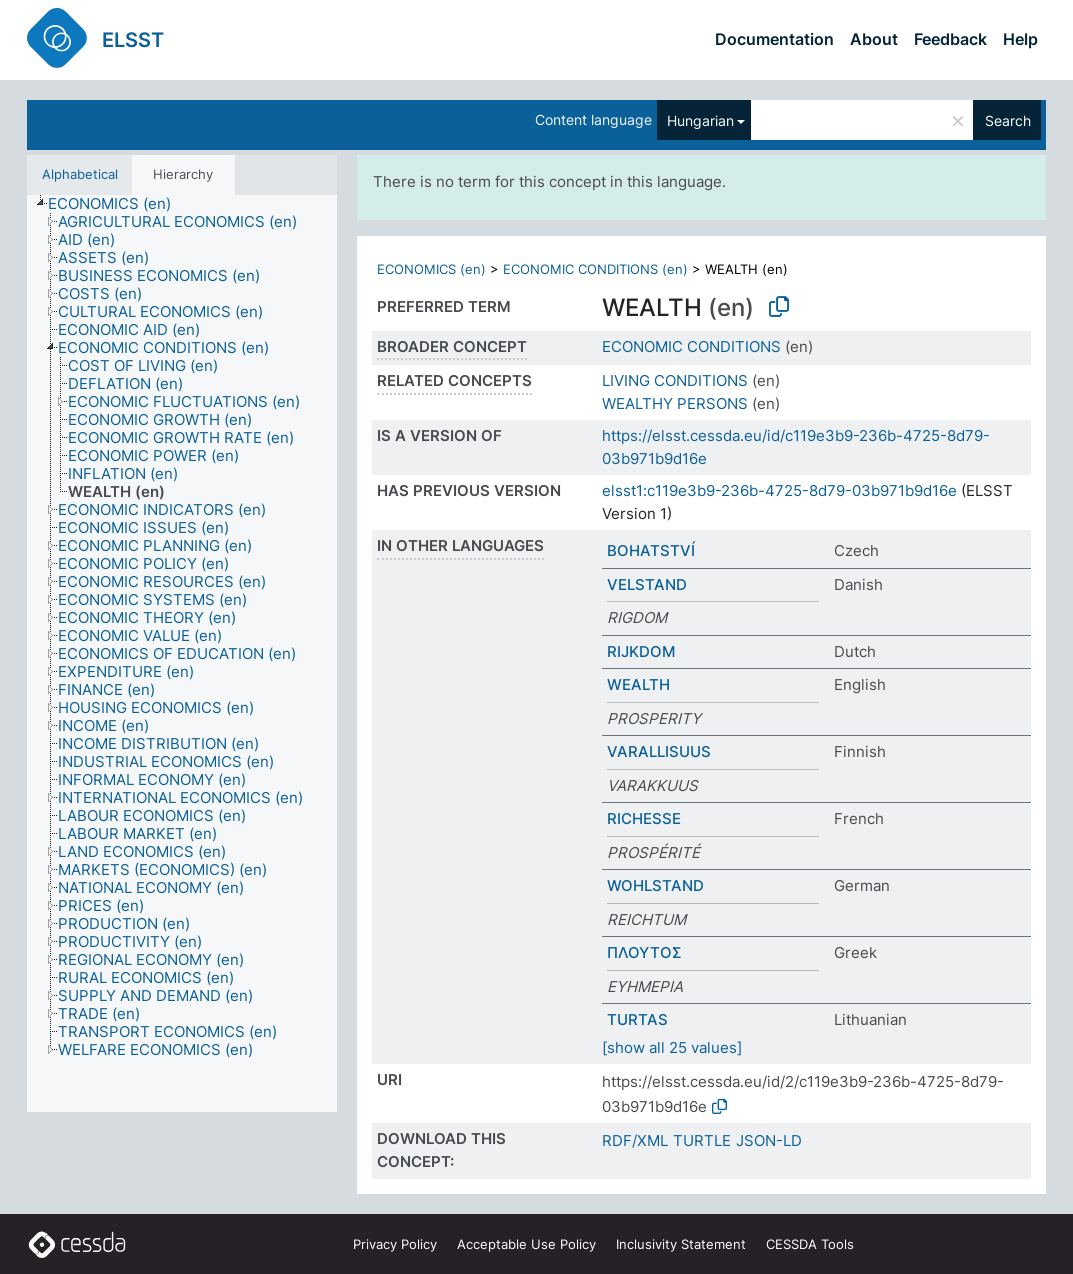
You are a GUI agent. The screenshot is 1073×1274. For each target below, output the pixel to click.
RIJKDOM (641, 651)
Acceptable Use (526, 1244)
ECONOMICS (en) (431, 269)
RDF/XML (635, 1140)
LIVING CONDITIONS (675, 380)
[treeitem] (118, 204)
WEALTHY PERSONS (675, 403)
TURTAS (637, 1019)
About (874, 39)
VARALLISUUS (659, 751)
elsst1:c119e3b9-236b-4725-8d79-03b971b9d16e (779, 490)
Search (1008, 120)
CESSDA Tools (810, 1244)
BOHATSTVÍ (651, 550)
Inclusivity (681, 1244)
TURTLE (702, 1140)
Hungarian (700, 120)
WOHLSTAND (655, 885)
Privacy (395, 1244)
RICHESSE (644, 818)
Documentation (774, 39)
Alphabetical (80, 174)
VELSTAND (647, 584)
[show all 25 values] (672, 1047)
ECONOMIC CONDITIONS (691, 346)
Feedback (950, 39)
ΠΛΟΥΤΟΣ (644, 952)
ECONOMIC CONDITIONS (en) (595, 269)
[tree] (182, 654)
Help (1020, 39)
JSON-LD (769, 1140)
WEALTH (638, 684)
